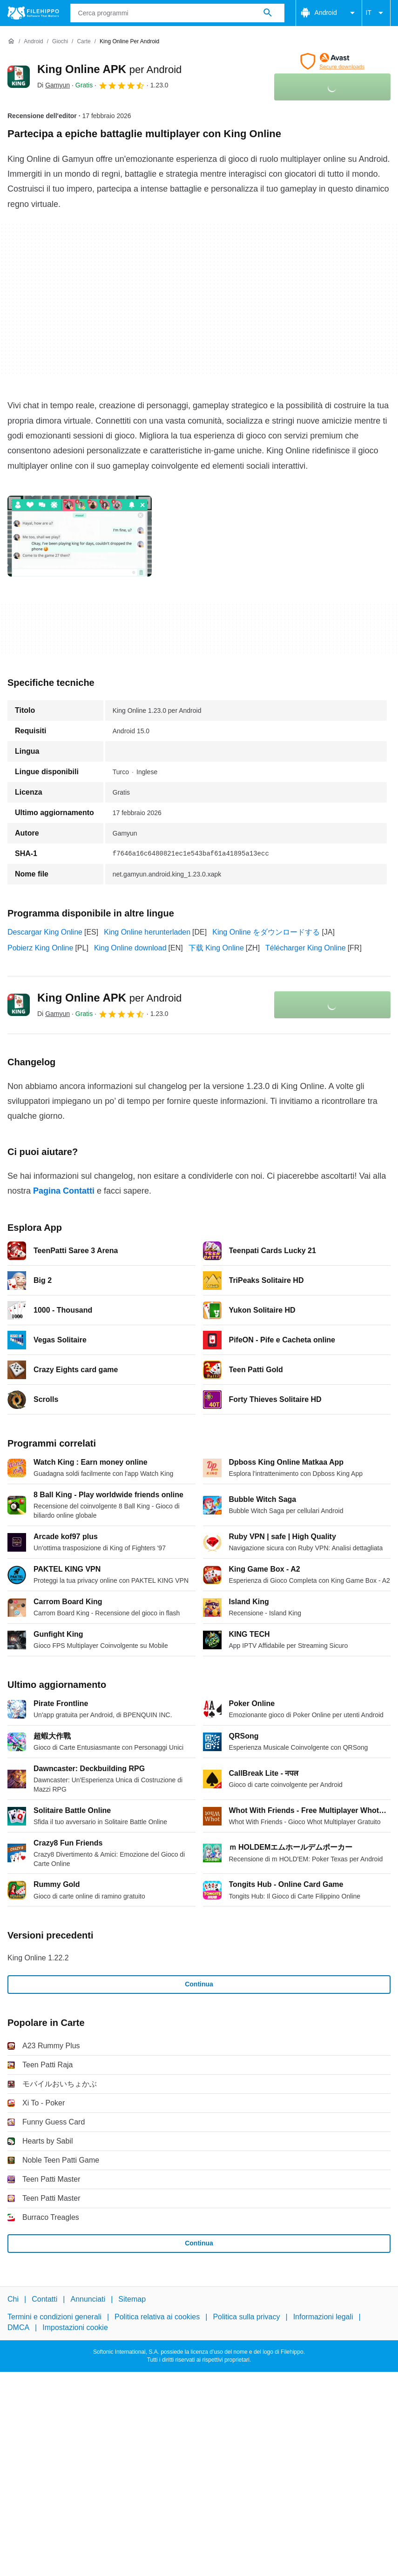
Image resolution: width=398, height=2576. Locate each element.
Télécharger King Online (305, 948)
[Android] (33, 42)
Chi (13, 2299)
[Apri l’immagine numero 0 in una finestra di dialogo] (79, 536)
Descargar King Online (44, 932)
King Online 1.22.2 (38, 1958)
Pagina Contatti (63, 1190)
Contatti (44, 2299)
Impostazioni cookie (75, 2327)
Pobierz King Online (40, 948)
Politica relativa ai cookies (157, 2317)
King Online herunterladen (147, 932)
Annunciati (87, 2299)
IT (376, 13)
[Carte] (83, 42)
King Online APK (109, 69)
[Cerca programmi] (267, 13)
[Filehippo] (33, 13)
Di (53, 85)
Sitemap (132, 2299)
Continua (199, 1984)
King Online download (130, 948)
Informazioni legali (323, 2317)
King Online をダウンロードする (266, 932)
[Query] (177, 13)
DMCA (18, 2327)
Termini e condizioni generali (54, 2317)
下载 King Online (216, 948)
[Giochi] (60, 42)
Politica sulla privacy (246, 2317)
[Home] (11, 41)
